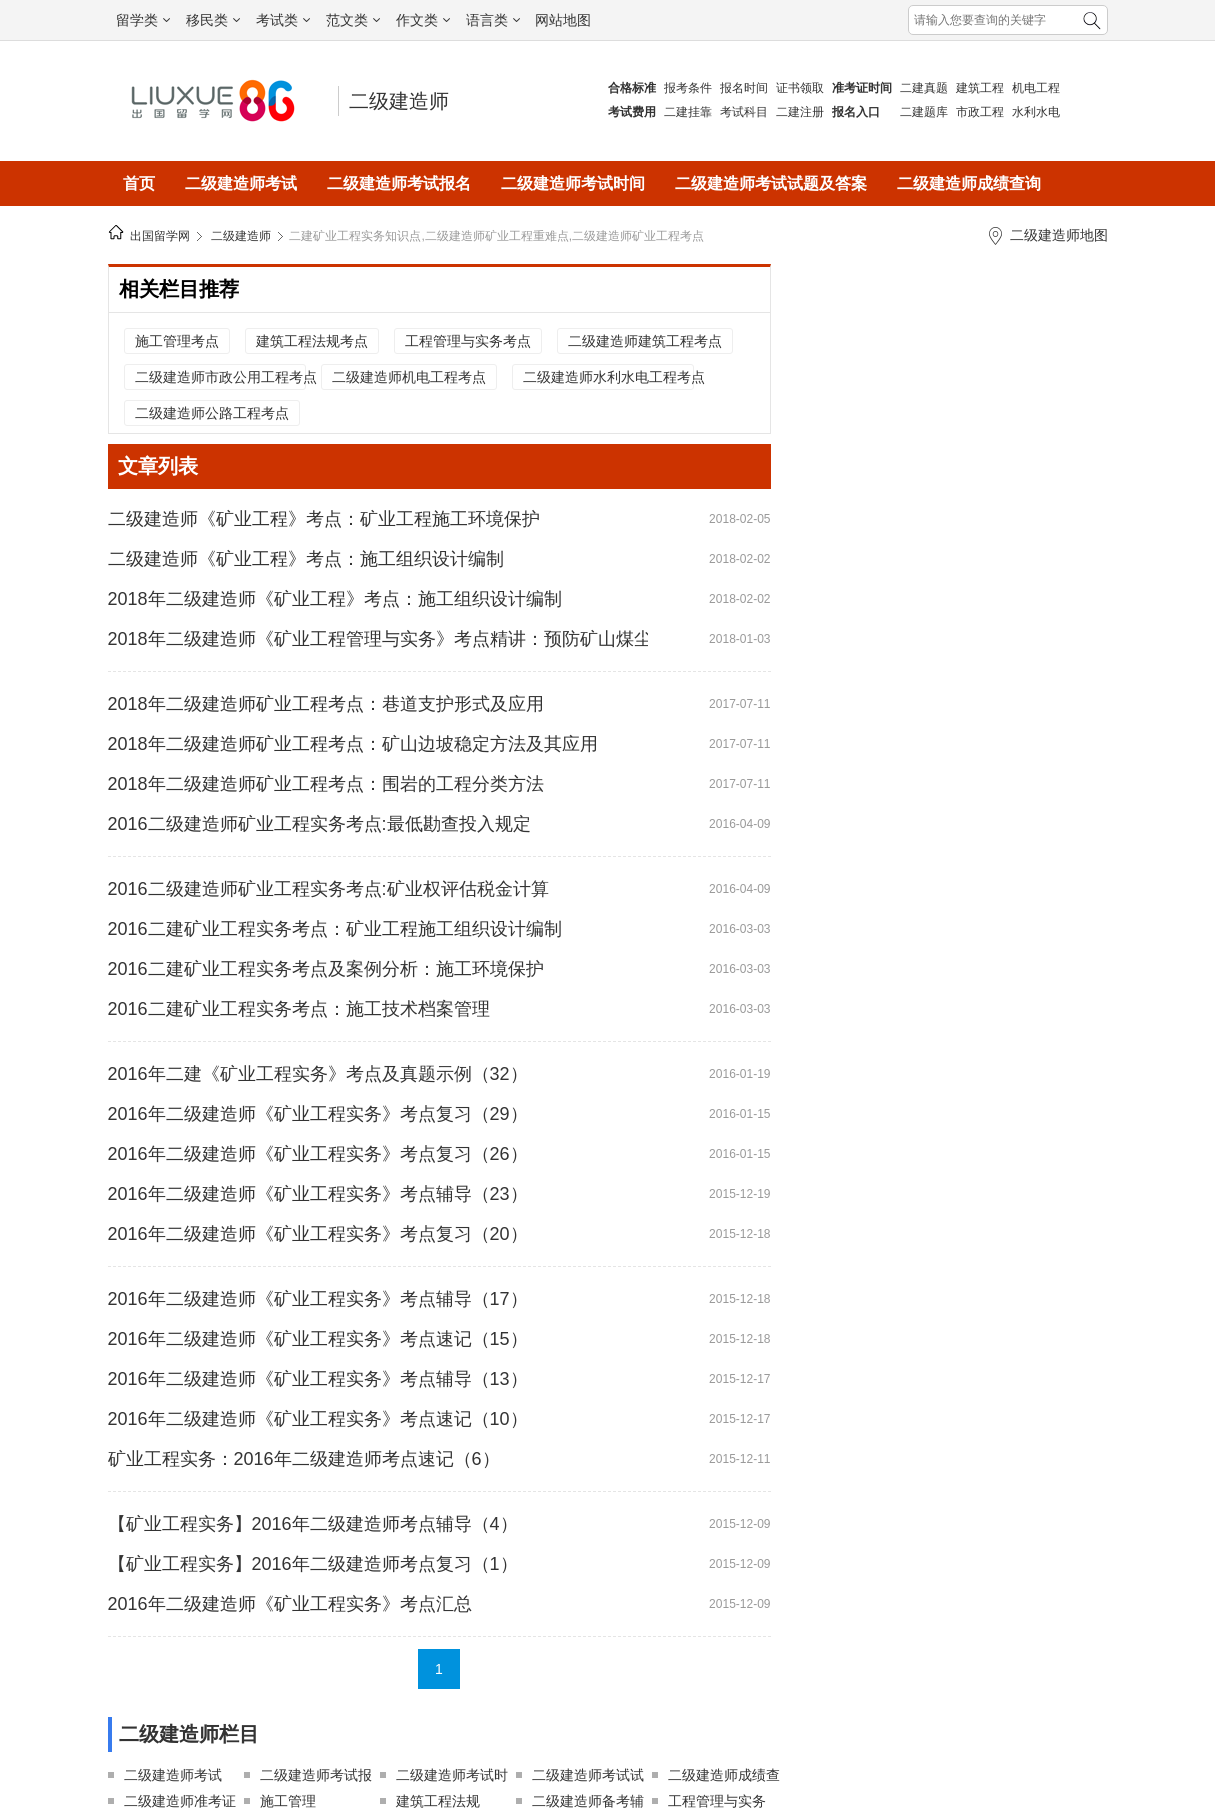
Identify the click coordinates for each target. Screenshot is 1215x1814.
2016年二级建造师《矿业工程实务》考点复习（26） (318, 1154)
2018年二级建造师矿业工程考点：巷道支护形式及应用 (326, 704)
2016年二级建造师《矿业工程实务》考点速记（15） (318, 1339)
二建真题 (924, 88)
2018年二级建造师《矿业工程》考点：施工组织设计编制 (335, 599)
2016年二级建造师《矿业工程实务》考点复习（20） (318, 1234)
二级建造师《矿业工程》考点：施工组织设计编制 (306, 559)
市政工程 (980, 112)
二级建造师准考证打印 (180, 1803)
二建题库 (924, 112)
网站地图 (563, 20)
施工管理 (288, 1801)
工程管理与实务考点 (468, 341)
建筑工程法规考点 (312, 341)
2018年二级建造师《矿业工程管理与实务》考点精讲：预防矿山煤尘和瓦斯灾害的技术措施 (378, 639)
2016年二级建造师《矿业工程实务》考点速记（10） (318, 1419)
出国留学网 (160, 236)
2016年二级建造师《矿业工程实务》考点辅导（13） (318, 1379)
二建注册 (800, 112)
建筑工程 (980, 88)
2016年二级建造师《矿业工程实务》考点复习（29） (318, 1114)
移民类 (213, 20)
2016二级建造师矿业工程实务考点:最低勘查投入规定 (319, 824)
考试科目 (744, 112)
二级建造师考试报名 (399, 183)
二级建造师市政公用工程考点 (220, 377)
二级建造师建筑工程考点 (645, 341)
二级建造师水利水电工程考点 (608, 377)
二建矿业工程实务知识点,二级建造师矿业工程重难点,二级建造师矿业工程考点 (496, 236)
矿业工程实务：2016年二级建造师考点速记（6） (304, 1459)
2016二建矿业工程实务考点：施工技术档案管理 (299, 1009)
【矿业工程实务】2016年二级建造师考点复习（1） (313, 1564)
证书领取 (800, 88)
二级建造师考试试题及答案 (771, 183)
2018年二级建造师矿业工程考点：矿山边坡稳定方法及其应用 (353, 744)
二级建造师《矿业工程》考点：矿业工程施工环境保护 (324, 519)
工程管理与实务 (717, 1801)
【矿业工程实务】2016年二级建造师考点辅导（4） (313, 1524)
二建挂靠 (688, 112)
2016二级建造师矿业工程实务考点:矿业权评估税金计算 (328, 889)
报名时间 (744, 88)
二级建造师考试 (241, 183)
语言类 (493, 20)
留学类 (143, 20)
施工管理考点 (177, 341)
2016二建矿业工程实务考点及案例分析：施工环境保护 (326, 969)
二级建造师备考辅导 (588, 1803)
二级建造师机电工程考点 (409, 377)
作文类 (423, 20)
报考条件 (688, 88)
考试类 (283, 20)
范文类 (353, 20)
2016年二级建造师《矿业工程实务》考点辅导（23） (318, 1194)
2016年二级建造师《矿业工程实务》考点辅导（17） (318, 1299)
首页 (139, 183)
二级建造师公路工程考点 (212, 413)
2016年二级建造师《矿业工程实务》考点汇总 (290, 1604)
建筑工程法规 (438, 1801)
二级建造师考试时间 (573, 183)
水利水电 (1036, 112)
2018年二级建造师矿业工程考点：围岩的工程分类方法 (326, 784)
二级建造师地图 (1059, 235)
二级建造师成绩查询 (969, 183)
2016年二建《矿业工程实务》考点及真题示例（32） (318, 1074)
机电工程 (1036, 88)
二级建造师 (399, 101)
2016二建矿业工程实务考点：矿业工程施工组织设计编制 (335, 929)
